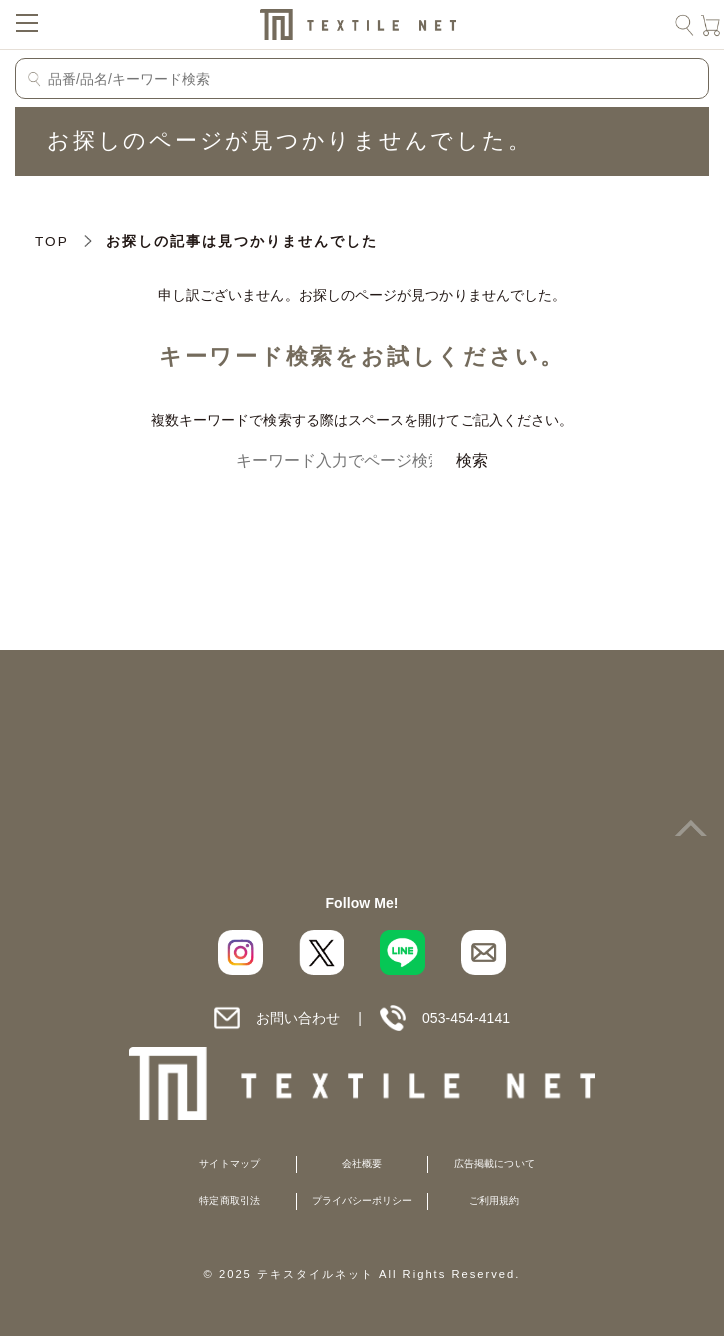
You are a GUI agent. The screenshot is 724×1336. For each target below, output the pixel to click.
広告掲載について (494, 1163)
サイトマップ (229, 1163)
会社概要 (362, 1163)
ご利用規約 (494, 1200)
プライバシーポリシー (362, 1200)
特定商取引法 (229, 1200)
